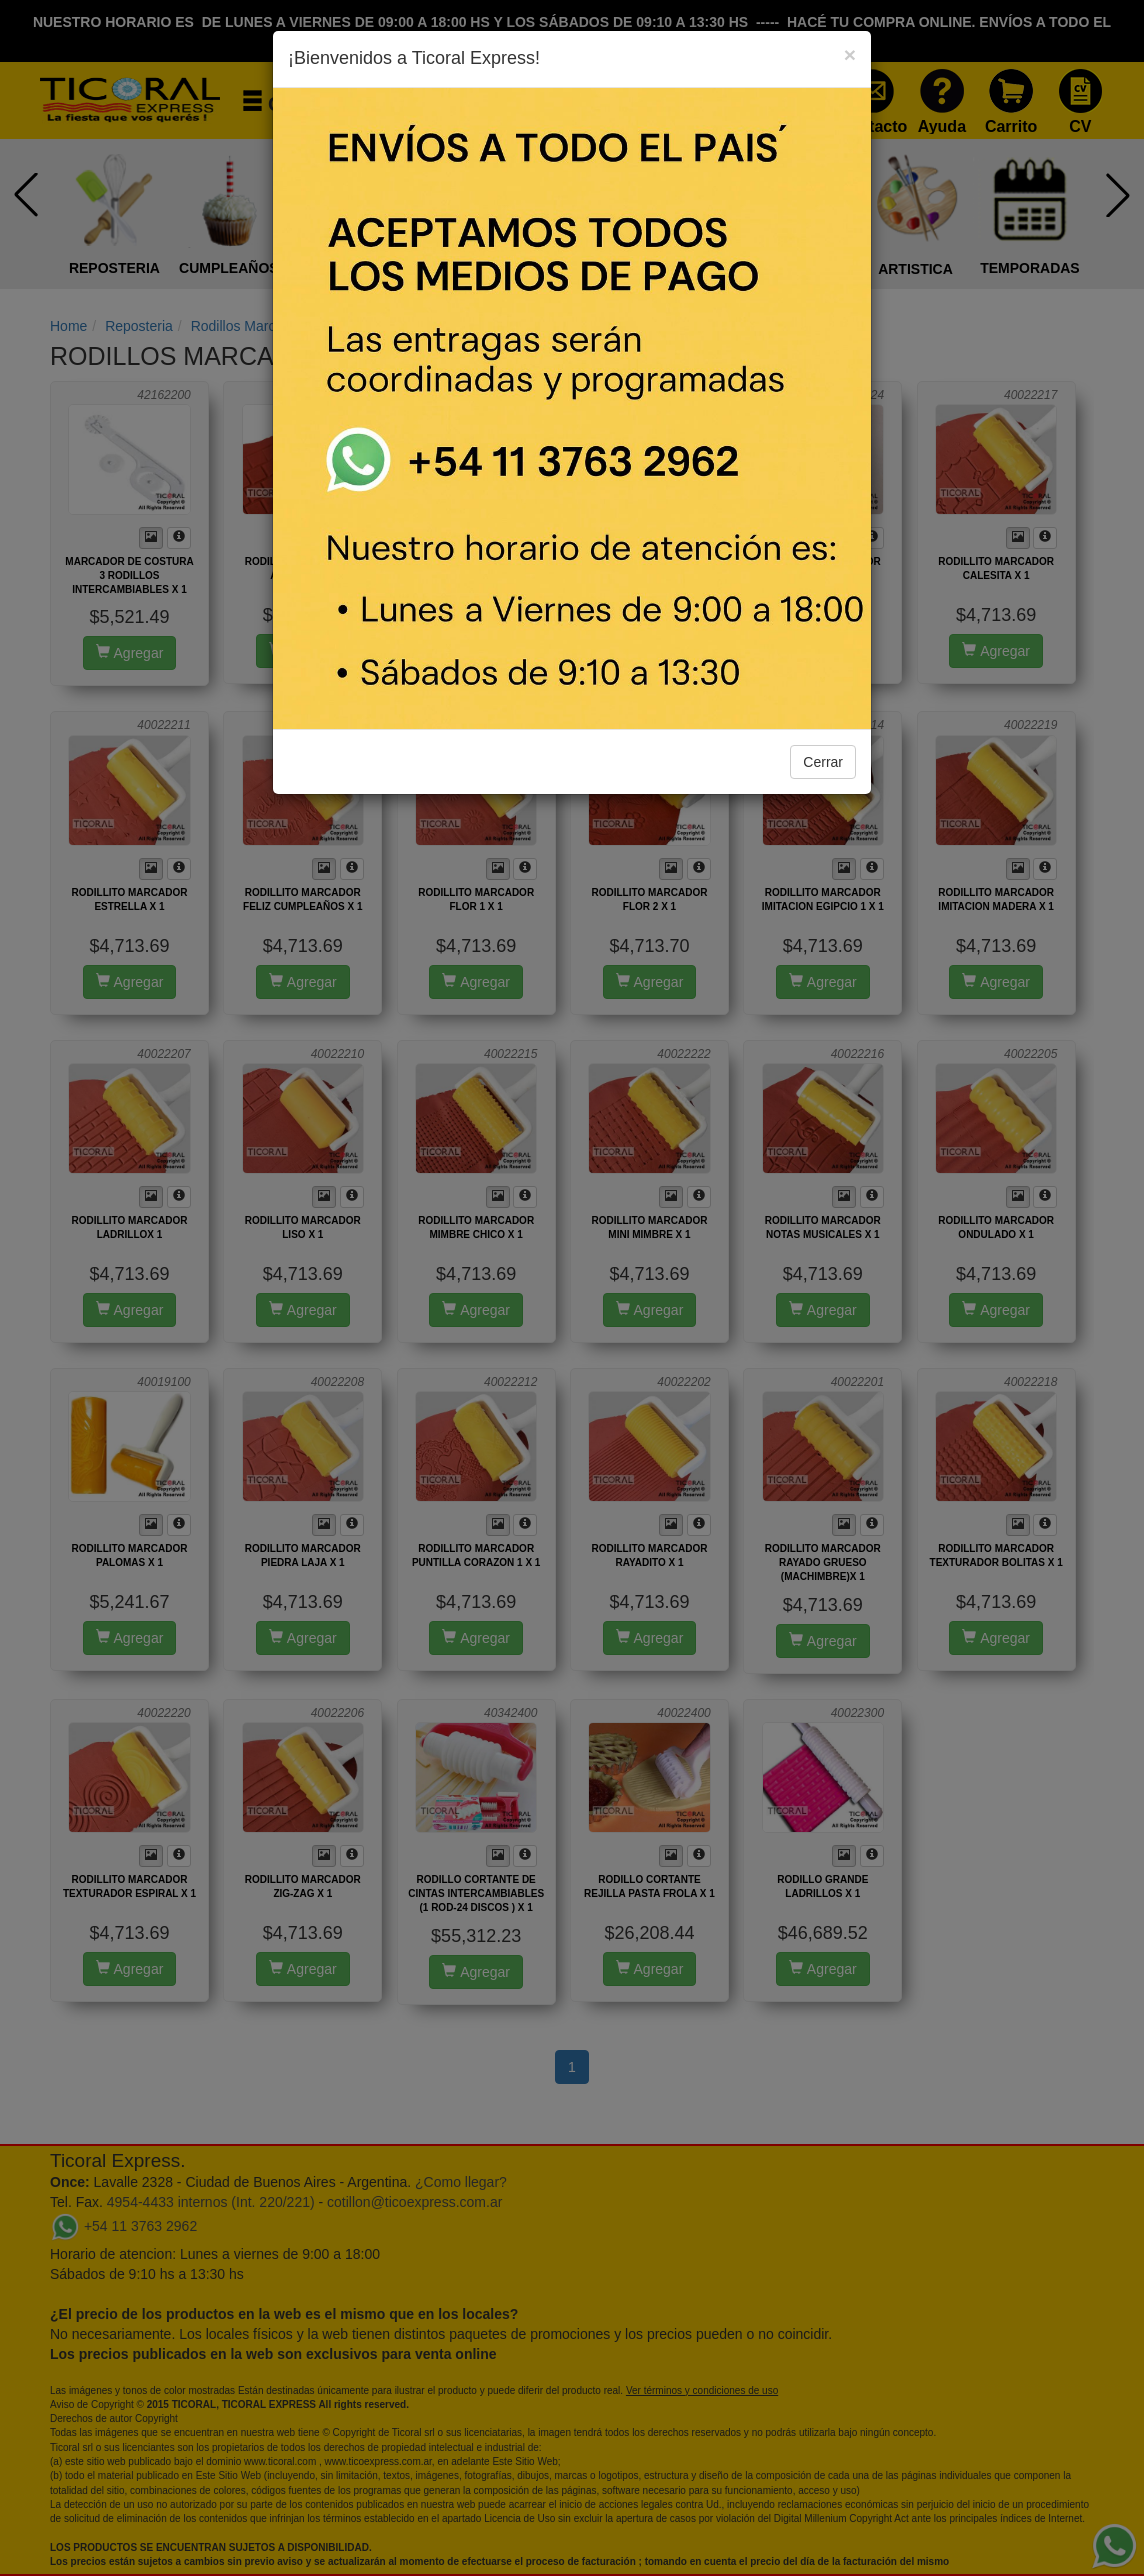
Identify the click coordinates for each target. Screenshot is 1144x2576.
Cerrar (823, 762)
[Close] (850, 54)
